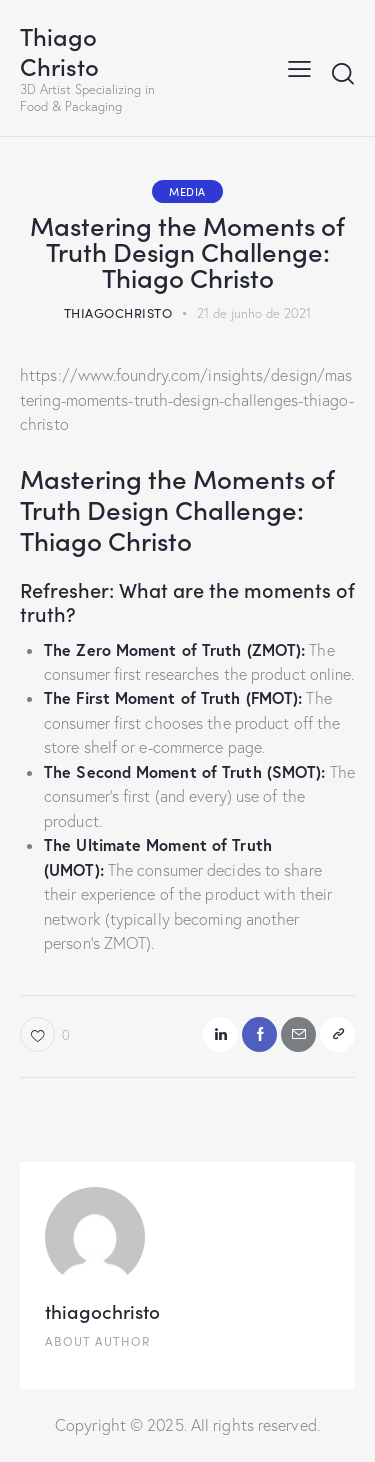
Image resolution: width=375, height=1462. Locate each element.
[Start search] (343, 73)
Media (187, 191)
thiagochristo (102, 1310)
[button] (337, 1034)
